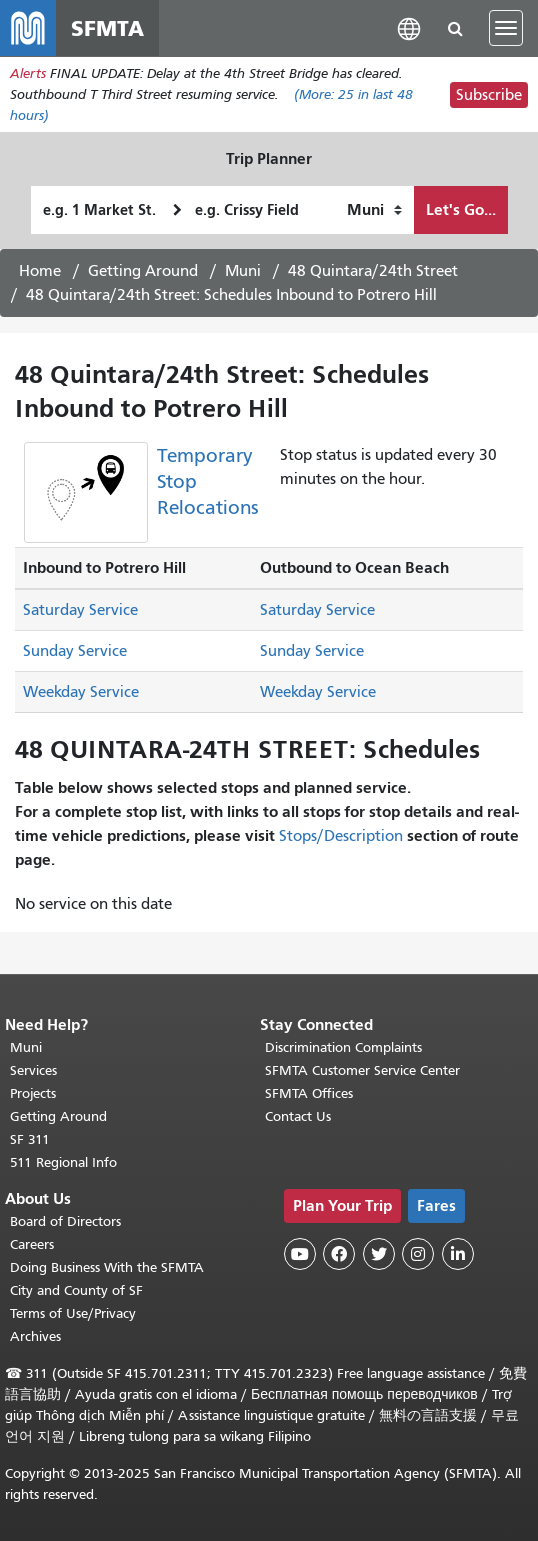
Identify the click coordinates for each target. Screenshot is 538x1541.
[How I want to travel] (374, 210)
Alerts (28, 73)
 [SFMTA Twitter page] (379, 1254)
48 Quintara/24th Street (373, 271)
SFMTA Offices (309, 1093)
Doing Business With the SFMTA (107, 1267)
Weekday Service (81, 692)
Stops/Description (341, 836)
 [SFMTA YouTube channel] (300, 1254)
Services (33, 1070)
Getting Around (143, 271)
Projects (33, 1093)
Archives (35, 1336)
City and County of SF (76, 1290)
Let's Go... (461, 209)
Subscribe (489, 95)
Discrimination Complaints (343, 1047)
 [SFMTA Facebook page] (339, 1254)
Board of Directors (65, 1221)
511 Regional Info (63, 1162)
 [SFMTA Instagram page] (418, 1254)
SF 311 (30, 1139)
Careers (32, 1244)
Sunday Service (75, 651)
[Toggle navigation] (506, 28)
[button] (409, 27)
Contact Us (298, 1116)
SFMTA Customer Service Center (362, 1070)
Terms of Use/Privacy (73, 1313)
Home (40, 271)
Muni (243, 271)
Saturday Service (80, 610)
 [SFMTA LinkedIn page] (458, 1254)
